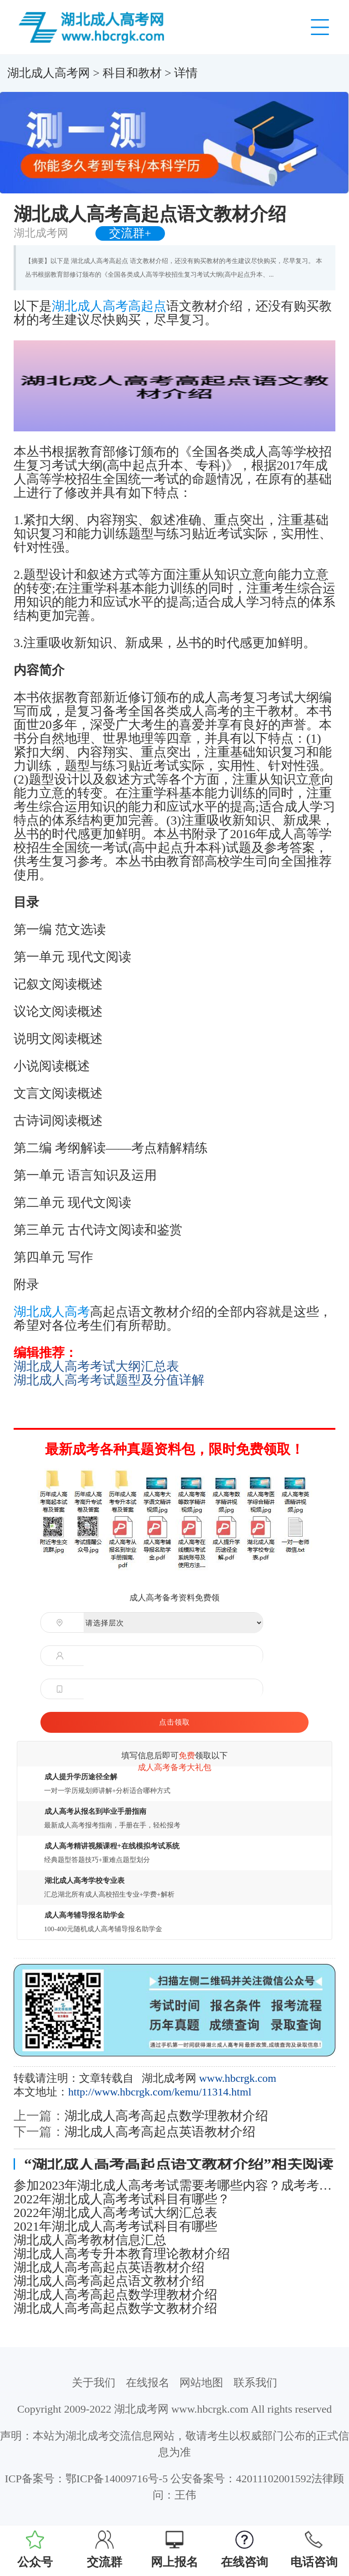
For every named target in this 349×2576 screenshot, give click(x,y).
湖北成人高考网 (48, 73)
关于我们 (93, 2383)
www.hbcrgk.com (237, 2078)
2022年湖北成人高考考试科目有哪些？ (122, 2199)
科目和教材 (132, 73)
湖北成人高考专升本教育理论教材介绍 (122, 2254)
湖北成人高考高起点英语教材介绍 (160, 2132)
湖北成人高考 (52, 1312)
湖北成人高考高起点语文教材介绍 (109, 2281)
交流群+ (130, 233)
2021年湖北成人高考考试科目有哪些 (115, 2226)
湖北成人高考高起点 (109, 306)
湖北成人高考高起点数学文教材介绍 (115, 2308)
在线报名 (148, 2383)
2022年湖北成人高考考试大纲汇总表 (115, 2213)
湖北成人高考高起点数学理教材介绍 (166, 2116)
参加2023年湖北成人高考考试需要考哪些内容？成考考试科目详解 (174, 2185)
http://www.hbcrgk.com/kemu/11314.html (159, 2092)
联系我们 (255, 2383)
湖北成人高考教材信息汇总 (90, 2240)
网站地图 (201, 2383)
